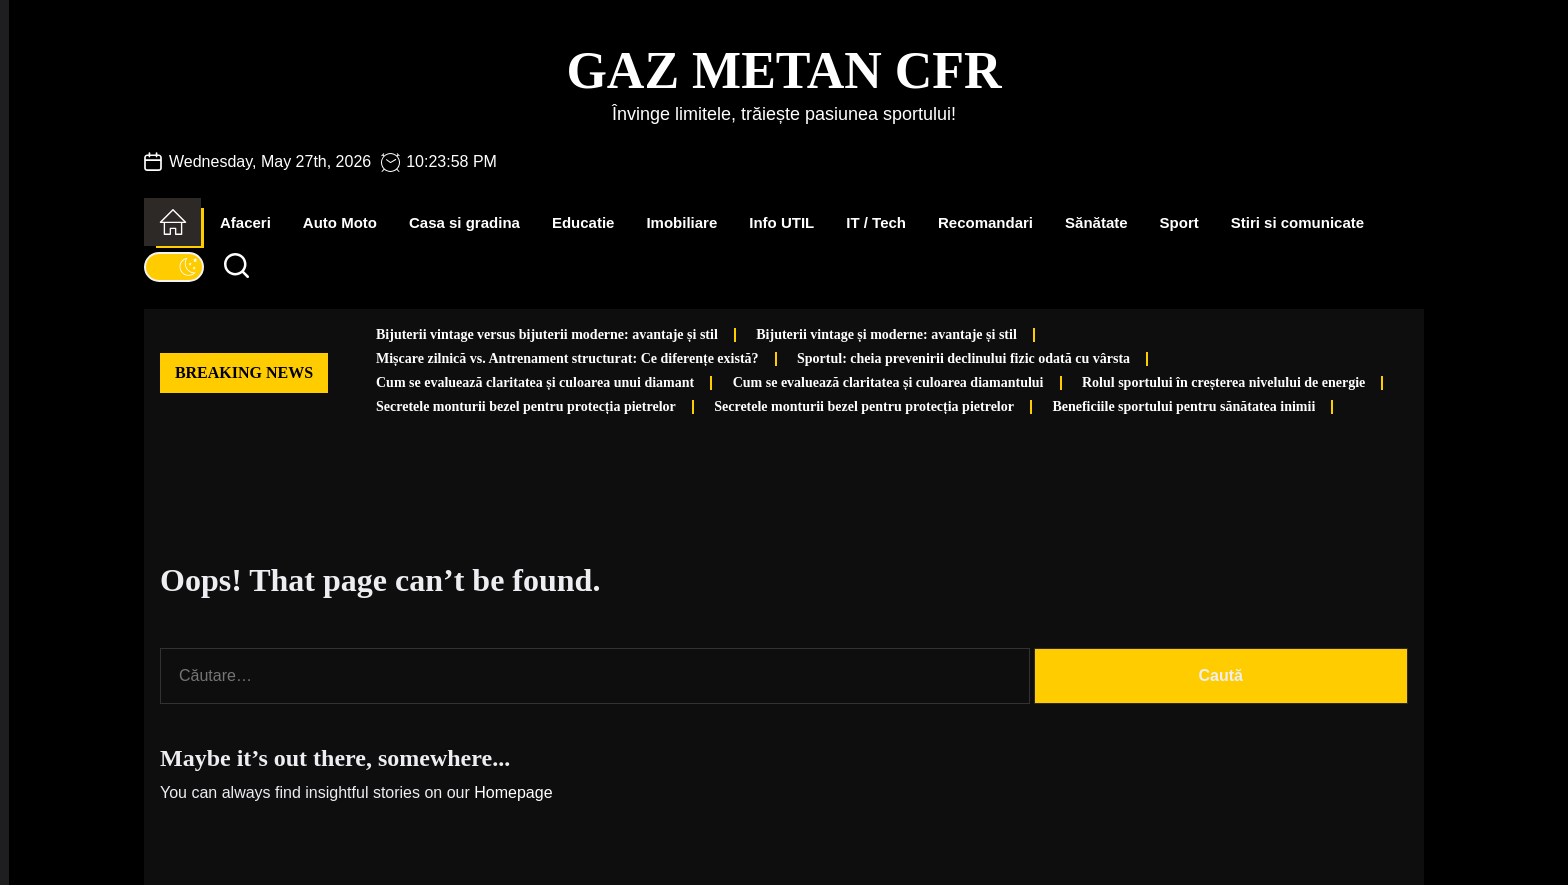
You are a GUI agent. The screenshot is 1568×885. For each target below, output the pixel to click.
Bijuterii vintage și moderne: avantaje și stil (886, 334)
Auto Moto (340, 222)
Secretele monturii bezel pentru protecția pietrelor (526, 406)
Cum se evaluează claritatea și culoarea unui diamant (535, 382)
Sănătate (1096, 222)
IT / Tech (876, 222)
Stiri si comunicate (1297, 222)
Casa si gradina (464, 222)
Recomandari (985, 222)
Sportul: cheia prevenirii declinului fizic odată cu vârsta (963, 358)
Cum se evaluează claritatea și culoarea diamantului (888, 382)
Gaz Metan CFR (783, 70)
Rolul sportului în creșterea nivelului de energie (1223, 382)
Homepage (513, 792)
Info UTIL (781, 222)
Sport (1179, 222)
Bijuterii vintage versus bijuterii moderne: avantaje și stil (547, 334)
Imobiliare (681, 222)
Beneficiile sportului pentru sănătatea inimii (1183, 406)
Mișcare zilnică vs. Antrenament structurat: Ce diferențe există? (567, 358)
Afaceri (245, 222)
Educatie (583, 222)
